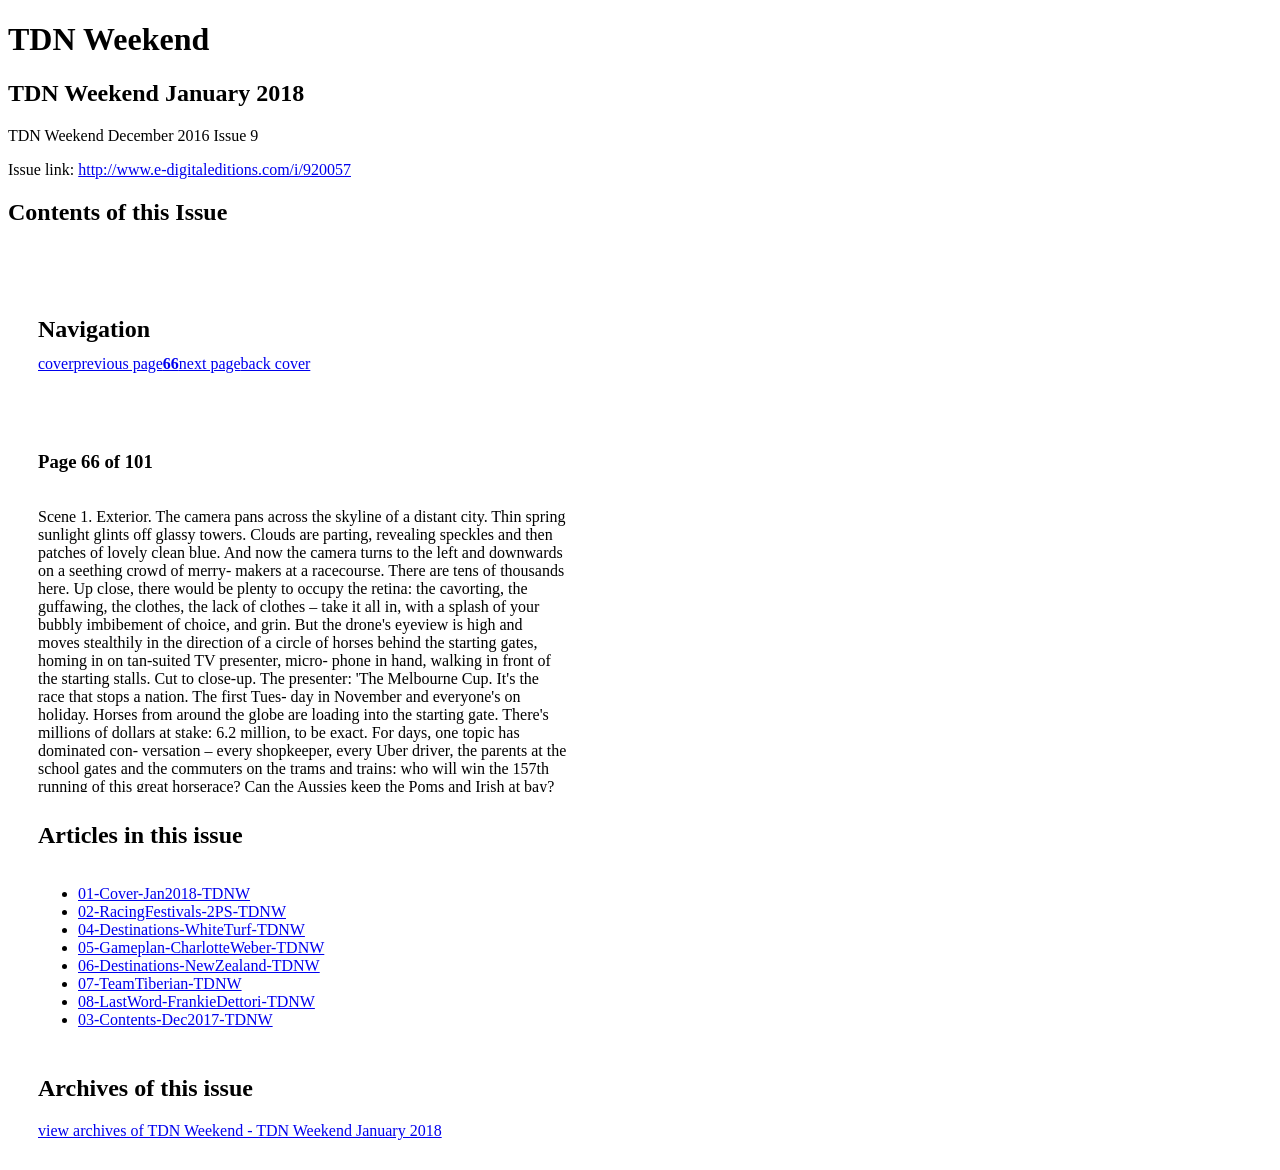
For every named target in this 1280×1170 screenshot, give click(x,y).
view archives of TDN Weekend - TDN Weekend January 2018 (240, 1130)
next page (210, 363)
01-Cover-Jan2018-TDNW (164, 893)
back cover (276, 363)
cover (56, 363)
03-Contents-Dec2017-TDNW (175, 1019)
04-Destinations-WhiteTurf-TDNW (191, 929)
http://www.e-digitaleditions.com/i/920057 (214, 169)
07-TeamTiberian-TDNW (160, 983)
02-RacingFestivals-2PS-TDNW (182, 911)
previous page (118, 363)
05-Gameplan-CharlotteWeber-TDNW (201, 947)
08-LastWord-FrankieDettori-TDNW (196, 1001)
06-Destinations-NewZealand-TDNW (199, 965)
